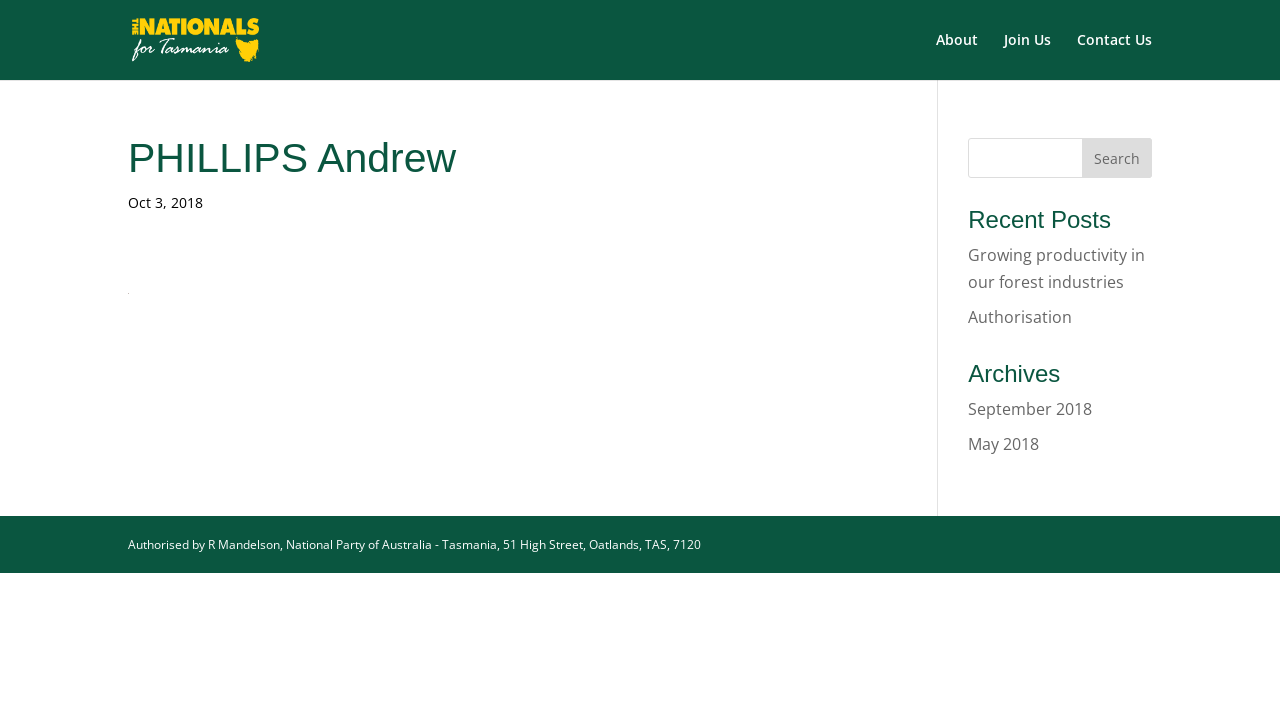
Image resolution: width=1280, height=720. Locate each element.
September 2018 (1030, 409)
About (957, 41)
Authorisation (1020, 317)
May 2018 (1003, 444)
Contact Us (1114, 41)
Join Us (1027, 41)
